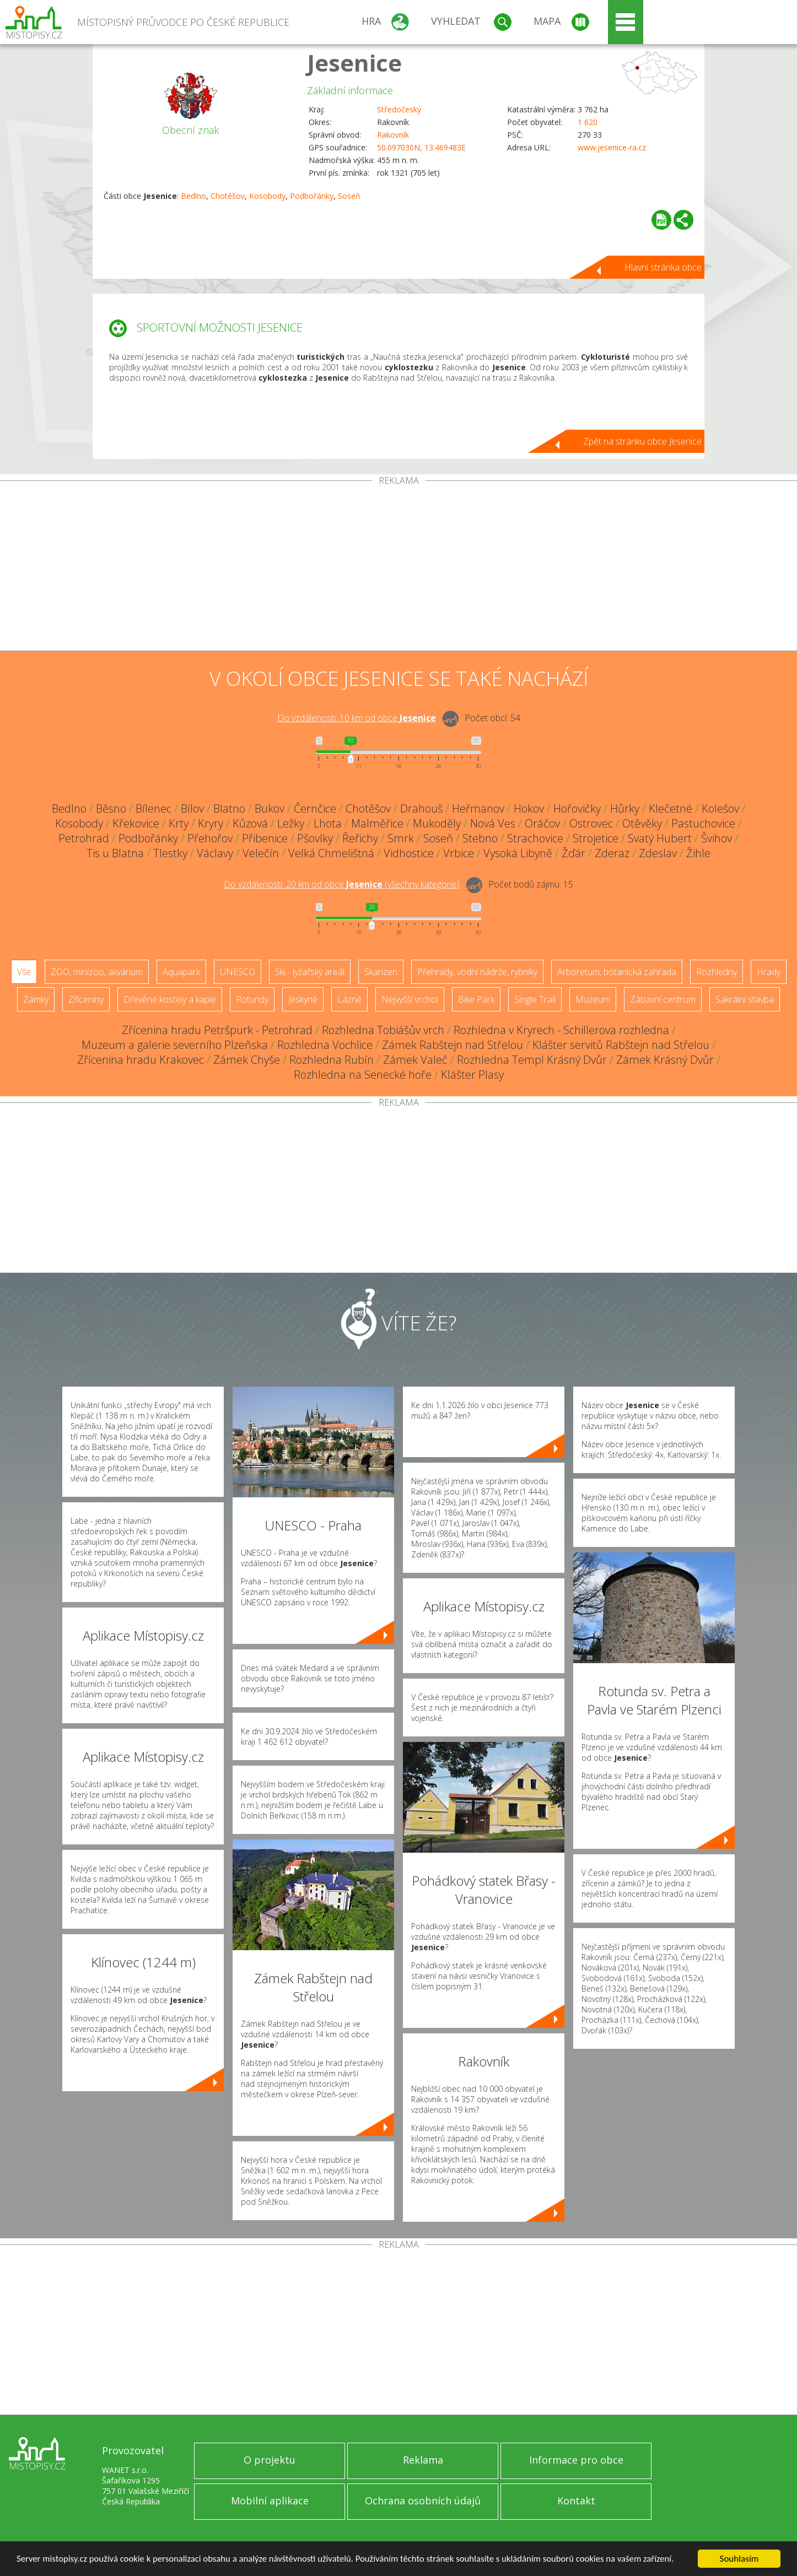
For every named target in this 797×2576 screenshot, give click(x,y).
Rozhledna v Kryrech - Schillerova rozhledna (561, 1029)
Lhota (328, 823)
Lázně (349, 999)
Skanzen (380, 972)
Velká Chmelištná (331, 853)
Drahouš (421, 808)
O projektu (269, 2459)
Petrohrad (83, 838)
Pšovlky (315, 838)
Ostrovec (591, 823)
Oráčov (542, 823)
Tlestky (170, 853)
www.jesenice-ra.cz (612, 147)
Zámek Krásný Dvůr (665, 1059)
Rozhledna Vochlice (325, 1044)
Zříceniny (86, 999)
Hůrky (624, 808)
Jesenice (354, 62)
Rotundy (252, 999)
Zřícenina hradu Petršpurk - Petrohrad (217, 1029)
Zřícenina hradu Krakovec (140, 1059)
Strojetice (595, 838)
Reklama (423, 2459)
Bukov (269, 808)
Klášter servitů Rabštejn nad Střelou (620, 1044)
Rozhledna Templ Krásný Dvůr (532, 1059)
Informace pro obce (576, 2459)
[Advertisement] (398, 568)
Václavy (215, 853)
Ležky (290, 823)
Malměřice (377, 823)
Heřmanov (478, 808)
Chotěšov (228, 196)
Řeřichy (360, 838)
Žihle (698, 853)
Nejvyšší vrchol (409, 999)
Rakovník (393, 134)
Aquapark (181, 972)
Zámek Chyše (246, 1059)
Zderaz (612, 853)
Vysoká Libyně (517, 853)
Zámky (36, 999)
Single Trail (535, 999)
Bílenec (153, 808)
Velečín (261, 853)
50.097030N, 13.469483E (421, 147)
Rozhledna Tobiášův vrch (383, 1029)
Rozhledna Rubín (331, 1059)
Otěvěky (642, 823)
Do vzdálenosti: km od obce (356, 718)
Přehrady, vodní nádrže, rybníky (477, 972)
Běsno (111, 808)
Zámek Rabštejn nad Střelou (452, 1044)
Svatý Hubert (660, 838)
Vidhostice (409, 853)
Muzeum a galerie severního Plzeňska (175, 1044)
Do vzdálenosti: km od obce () (342, 884)
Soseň (349, 196)
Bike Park (476, 999)
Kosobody (267, 196)
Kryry (210, 823)
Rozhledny (716, 972)
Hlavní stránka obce (663, 267)
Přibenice (265, 838)
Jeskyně (302, 999)
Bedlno (193, 196)
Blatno (229, 808)
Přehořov (210, 838)
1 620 (587, 122)
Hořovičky (577, 808)
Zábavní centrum (663, 999)
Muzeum (592, 999)
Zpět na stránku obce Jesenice (642, 441)
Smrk (400, 838)
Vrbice (458, 853)
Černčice (315, 808)
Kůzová (250, 823)
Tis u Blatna (115, 853)
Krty (179, 823)
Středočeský (399, 109)
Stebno (480, 838)
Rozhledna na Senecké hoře (363, 1074)
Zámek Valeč (415, 1059)
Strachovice (535, 838)
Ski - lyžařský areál (309, 972)
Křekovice (135, 823)
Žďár (573, 853)
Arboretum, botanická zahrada (616, 972)
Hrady (768, 972)
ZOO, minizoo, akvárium (97, 972)
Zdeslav (658, 853)
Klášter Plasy (472, 1074)
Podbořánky (311, 196)
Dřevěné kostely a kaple (169, 999)
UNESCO (237, 972)
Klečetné (670, 808)
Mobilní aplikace (270, 2500)
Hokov (529, 808)
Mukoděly (437, 823)
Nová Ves (492, 823)
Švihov (716, 838)
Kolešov (720, 808)
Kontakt (576, 2500)
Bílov (192, 808)
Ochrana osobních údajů (423, 2500)
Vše (24, 972)
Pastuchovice (703, 823)
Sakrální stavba (744, 999)
